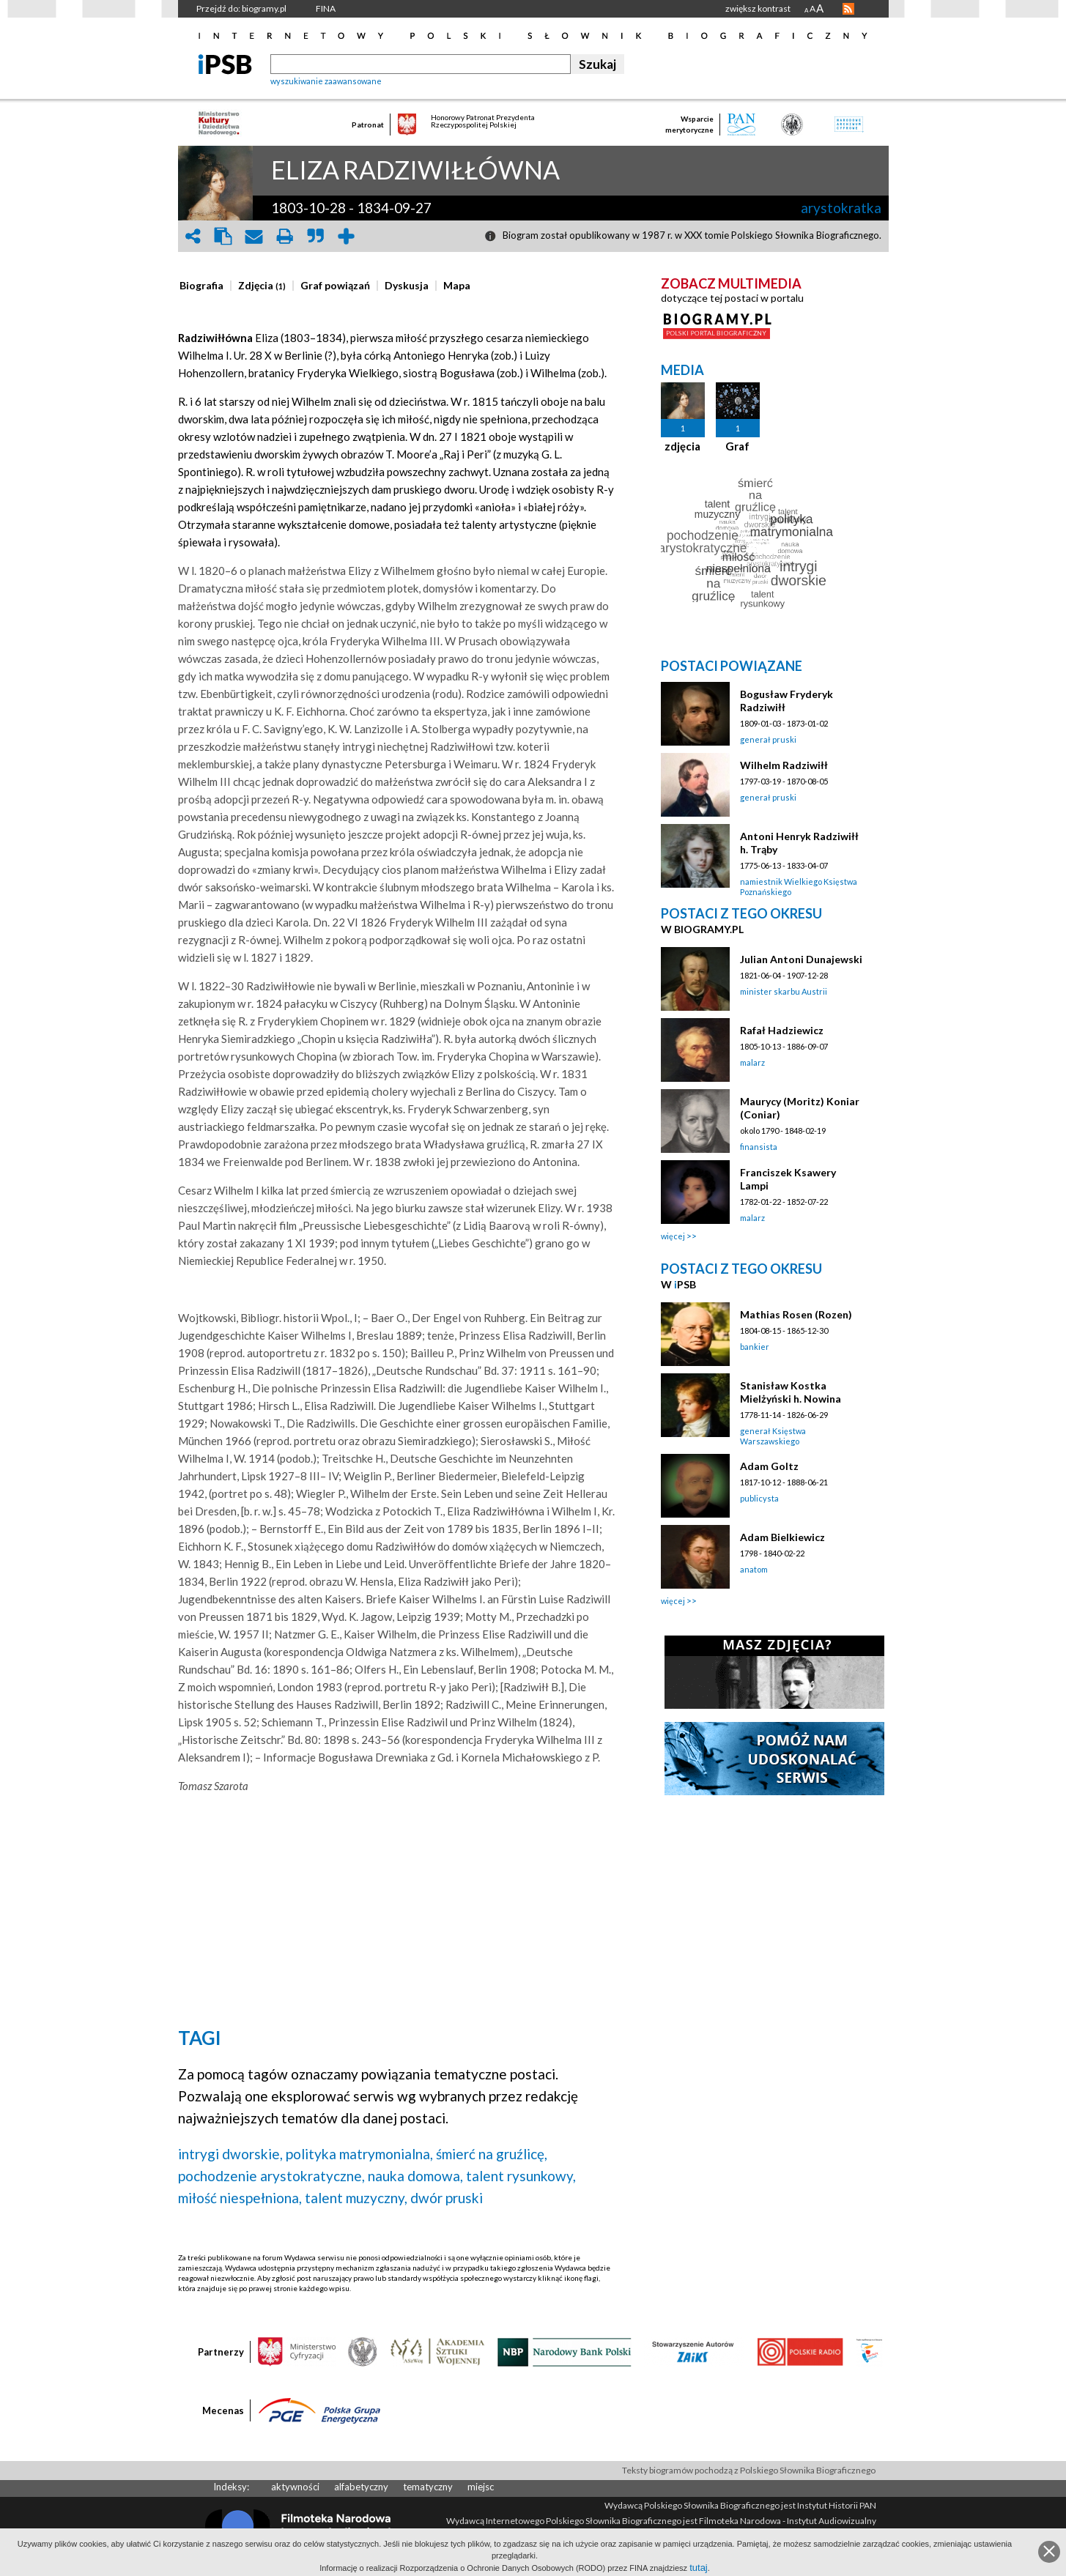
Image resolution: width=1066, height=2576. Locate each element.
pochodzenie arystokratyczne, (271, 2175)
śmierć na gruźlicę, (491, 2153)
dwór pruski (446, 2197)
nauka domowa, (415, 2175)
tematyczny (428, 2487)
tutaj (698, 2567)
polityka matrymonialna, (359, 2153)
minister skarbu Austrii (783, 991)
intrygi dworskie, (230, 2153)
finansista (758, 1146)
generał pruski (768, 739)
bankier (754, 1346)
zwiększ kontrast (758, 8)
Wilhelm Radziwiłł (784, 765)
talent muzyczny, (356, 2197)
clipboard (223, 236)
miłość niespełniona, (240, 2197)
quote (315, 236)
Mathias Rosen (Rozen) (796, 1314)
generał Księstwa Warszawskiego (773, 1436)
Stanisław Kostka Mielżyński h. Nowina (790, 1392)
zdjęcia (682, 446)
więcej (673, 1236)
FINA (326, 8)
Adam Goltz (769, 1466)
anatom (754, 1569)
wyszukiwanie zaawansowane (326, 81)
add (346, 236)
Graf (737, 446)
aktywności (295, 2487)
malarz (752, 1062)
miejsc (480, 2487)
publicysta (759, 1498)
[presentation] (201, 285)
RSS (848, 9)
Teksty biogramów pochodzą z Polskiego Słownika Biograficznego (749, 2470)
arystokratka (841, 207)
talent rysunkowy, (521, 2175)
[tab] (205, 285)
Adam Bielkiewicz (782, 1537)
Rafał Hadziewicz (781, 1030)
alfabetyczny (361, 2487)
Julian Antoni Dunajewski (801, 959)
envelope (254, 236)
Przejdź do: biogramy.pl (241, 8)
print (285, 236)
